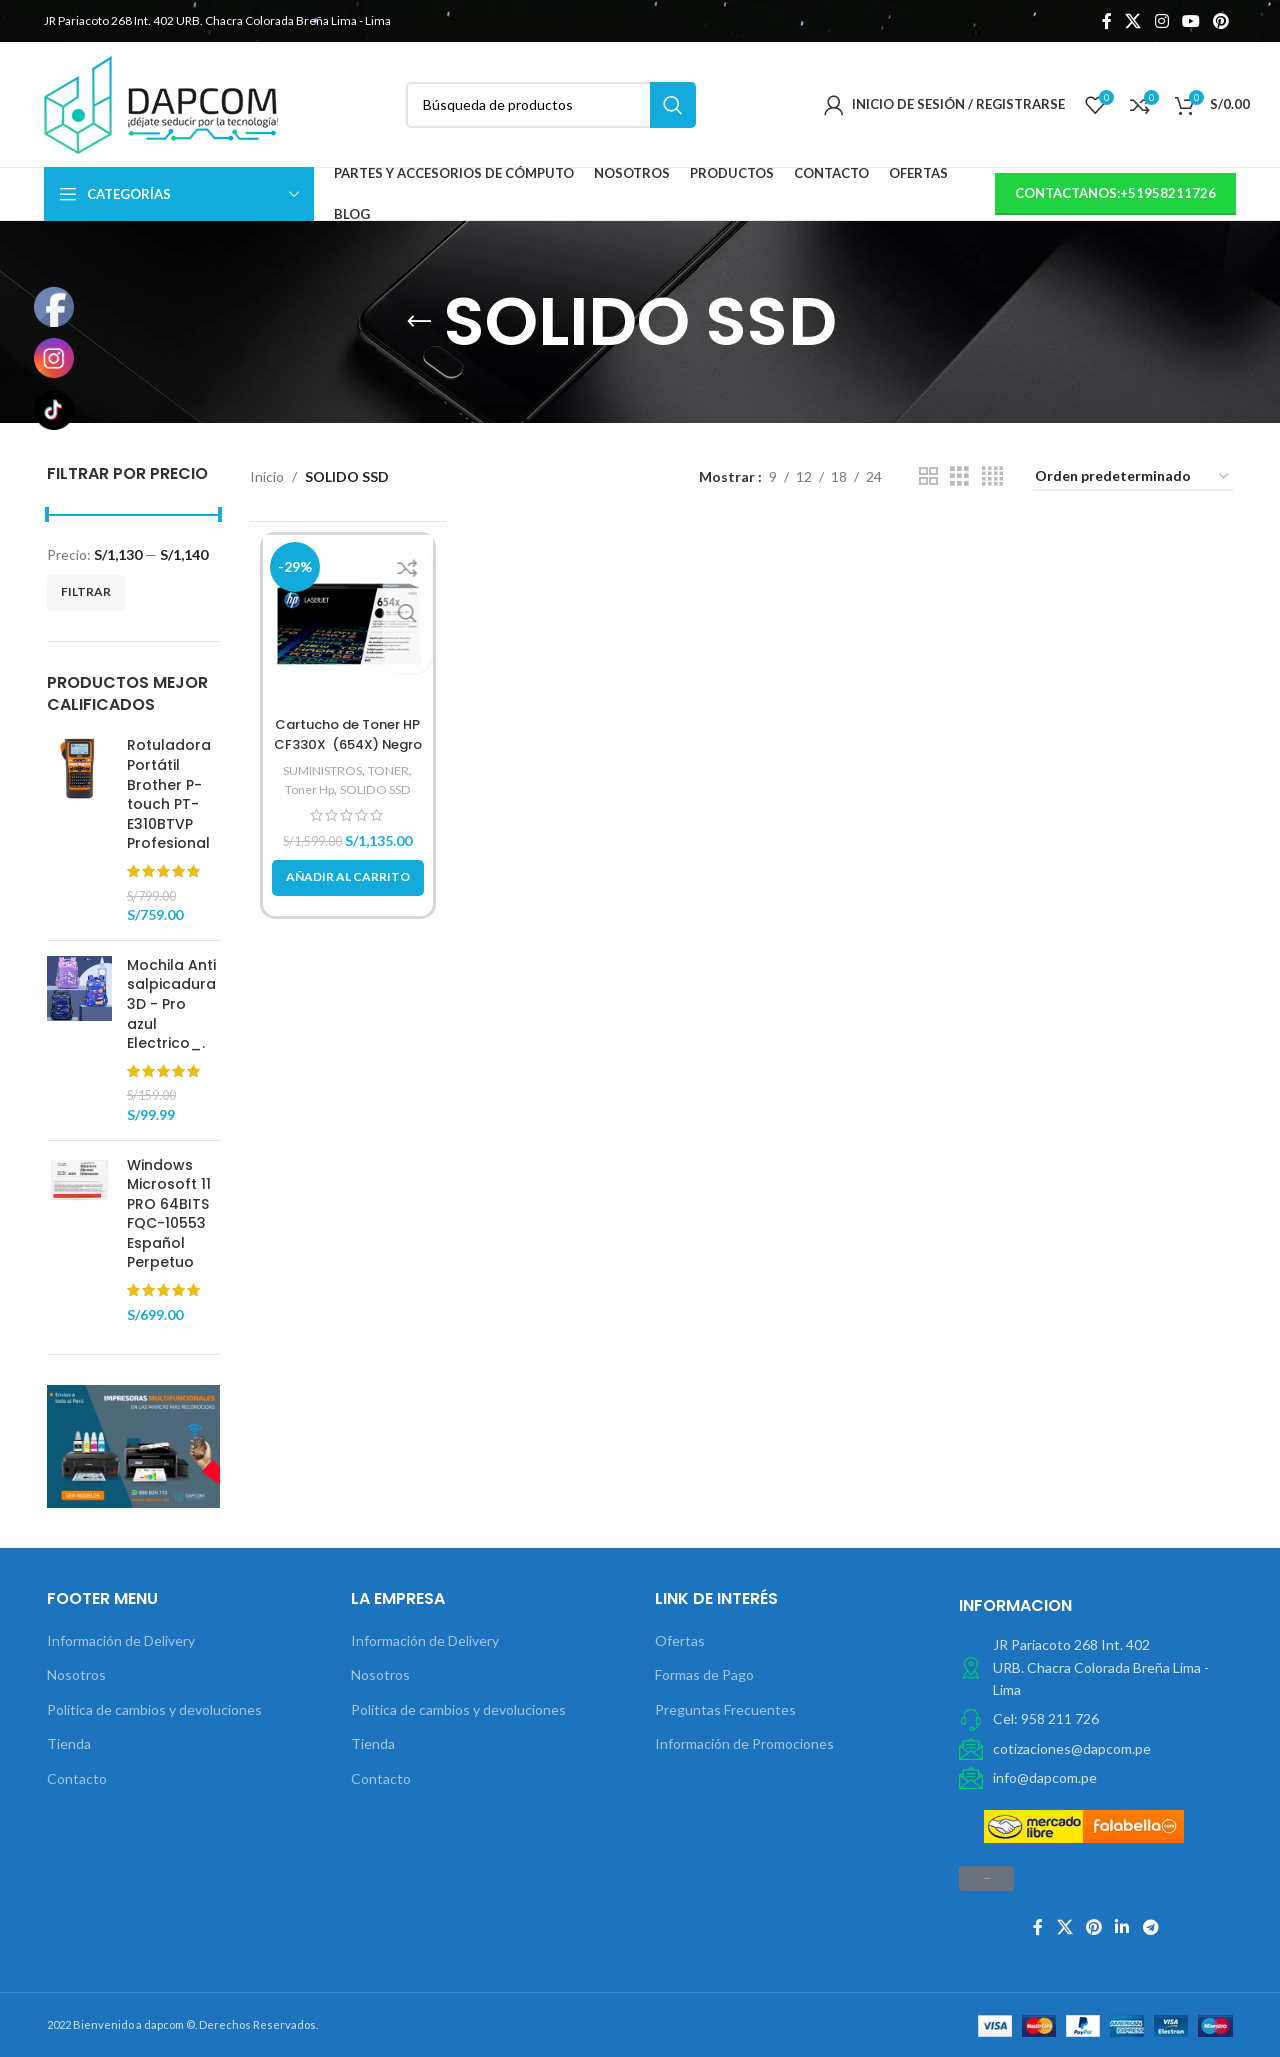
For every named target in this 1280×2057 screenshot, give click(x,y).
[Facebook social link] (1106, 21)
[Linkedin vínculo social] (1122, 1927)
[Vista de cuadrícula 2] (928, 476)
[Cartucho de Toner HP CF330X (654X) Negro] (348, 620)
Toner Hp (305, 789)
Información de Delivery (121, 1640)
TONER (395, 770)
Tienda (69, 1743)
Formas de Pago (704, 1674)
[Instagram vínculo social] (1161, 21)
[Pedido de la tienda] (1133, 477)
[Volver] (419, 322)
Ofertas (680, 1640)
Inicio (267, 476)
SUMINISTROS (321, 770)
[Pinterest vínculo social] (1221, 21)
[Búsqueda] (551, 105)
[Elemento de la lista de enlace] (1096, 1719)
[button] (348, 878)
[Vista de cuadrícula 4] (992, 476)
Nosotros (76, 1674)
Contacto (77, 1778)
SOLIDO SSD (378, 789)
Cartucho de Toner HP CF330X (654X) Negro (348, 734)
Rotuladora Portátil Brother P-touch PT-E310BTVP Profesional (169, 794)
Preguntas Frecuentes (725, 1709)
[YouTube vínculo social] (1190, 21)
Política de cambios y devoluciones (154, 1709)
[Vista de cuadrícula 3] (959, 476)
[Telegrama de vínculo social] (1150, 1927)
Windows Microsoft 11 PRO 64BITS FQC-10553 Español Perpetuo (169, 1214)
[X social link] (1133, 21)
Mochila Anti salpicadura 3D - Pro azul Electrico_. (171, 1004)
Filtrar (86, 591)
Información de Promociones (744, 1743)
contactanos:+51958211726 (1115, 193)
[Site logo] (161, 102)
